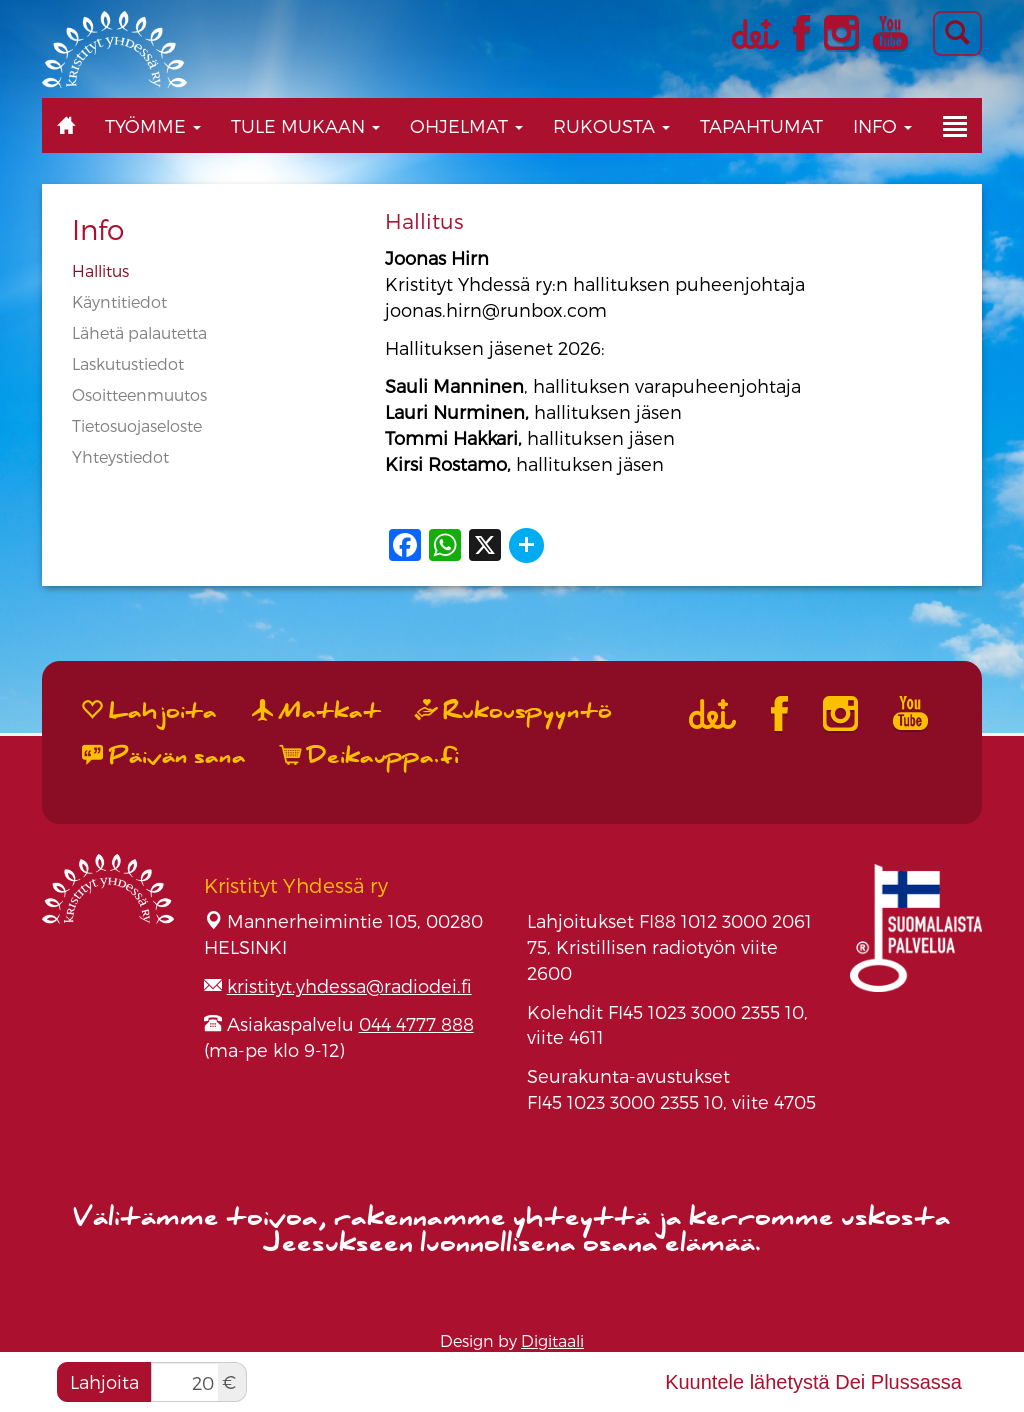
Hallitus (100, 270)
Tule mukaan (305, 125)
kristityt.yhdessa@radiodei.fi (349, 985)
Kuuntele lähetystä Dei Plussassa (813, 1382)
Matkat (316, 711)
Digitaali (552, 1340)
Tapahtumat (761, 125)
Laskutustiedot (128, 363)
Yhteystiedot (120, 456)
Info (882, 125)
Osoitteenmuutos (139, 394)
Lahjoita (104, 1381)
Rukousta (611, 125)
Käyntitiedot (119, 301)
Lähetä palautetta (139, 332)
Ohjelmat (466, 125)
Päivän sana (164, 756)
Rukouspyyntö (514, 711)
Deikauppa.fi (370, 756)
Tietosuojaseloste (137, 425)
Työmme (153, 125)
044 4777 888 (416, 1023)
